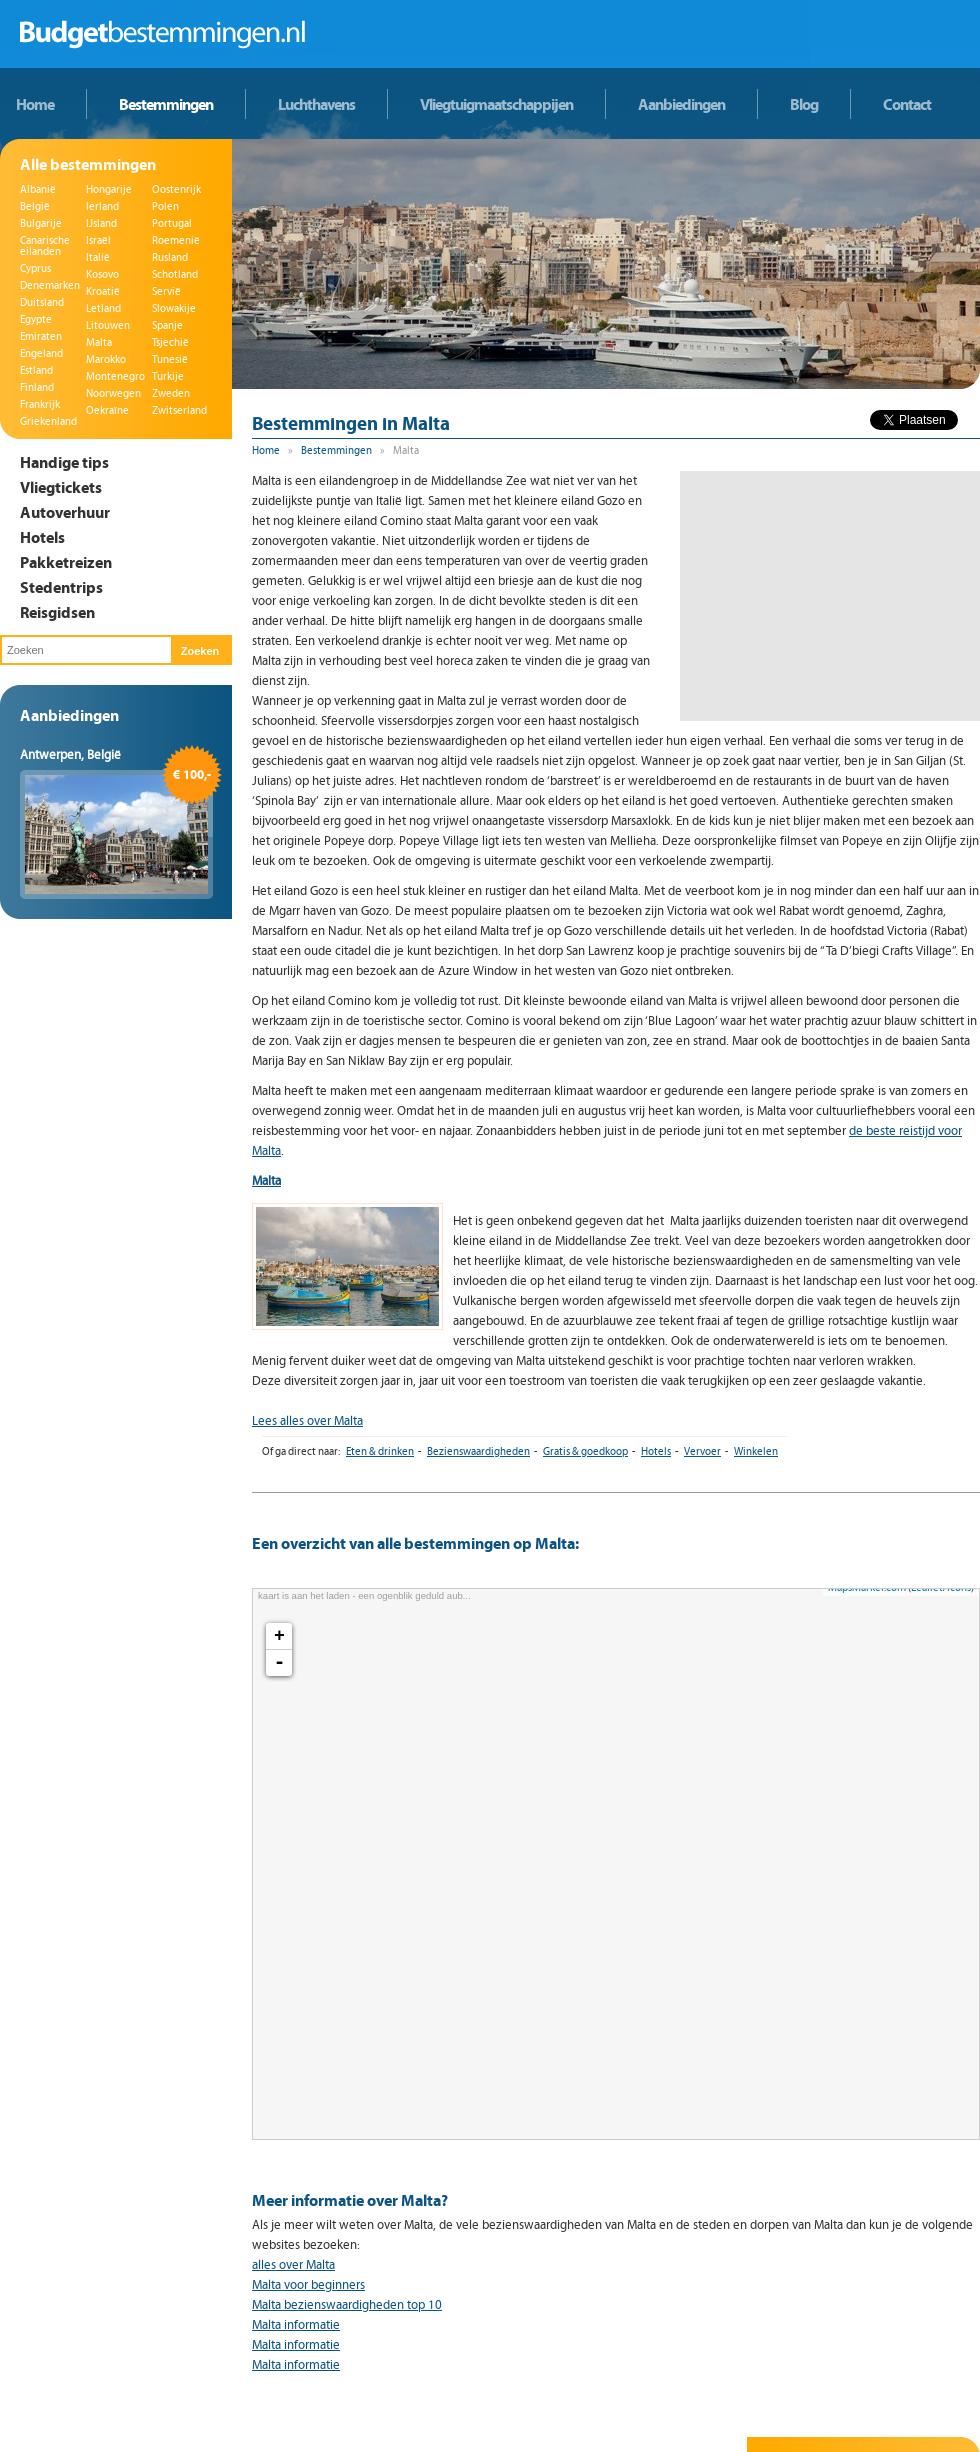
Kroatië (103, 291)
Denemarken (50, 285)
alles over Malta (293, 2265)
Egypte (36, 319)
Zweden (171, 393)
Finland (37, 387)
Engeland (41, 353)
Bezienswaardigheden (478, 1451)
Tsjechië (170, 342)
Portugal (172, 223)
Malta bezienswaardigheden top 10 (347, 2305)
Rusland (170, 257)
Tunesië (170, 359)
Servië (166, 291)
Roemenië (176, 240)
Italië (98, 257)
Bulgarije (41, 223)
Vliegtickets (61, 487)
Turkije (168, 376)
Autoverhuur (65, 512)
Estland (36, 370)
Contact (907, 104)
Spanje (167, 325)
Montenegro (115, 376)
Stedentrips (61, 587)
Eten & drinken (380, 1451)
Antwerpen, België (70, 755)
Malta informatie (296, 2325)
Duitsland (42, 302)
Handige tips (64, 462)
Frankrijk (40, 404)
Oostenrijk (176, 189)
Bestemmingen (166, 104)
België (35, 206)
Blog (804, 104)
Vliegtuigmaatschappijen (496, 104)
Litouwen (108, 325)
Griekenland (48, 421)
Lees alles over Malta (307, 1421)
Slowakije (174, 308)
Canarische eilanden (45, 246)
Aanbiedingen (681, 104)
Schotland (175, 274)
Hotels (42, 537)
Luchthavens (316, 104)
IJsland (101, 223)
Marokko (106, 359)
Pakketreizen (66, 562)
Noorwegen (113, 393)
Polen (165, 206)
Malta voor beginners (308, 2285)
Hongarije (109, 189)
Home (35, 104)
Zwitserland (179, 410)
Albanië (38, 189)
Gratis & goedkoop (585, 1451)
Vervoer (702, 1451)
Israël (98, 240)
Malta (99, 342)
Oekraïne (107, 410)
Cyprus (35, 268)
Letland (103, 308)
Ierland (102, 206)
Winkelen (756, 1451)
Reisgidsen (57, 612)
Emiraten (41, 336)
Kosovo (102, 274)
